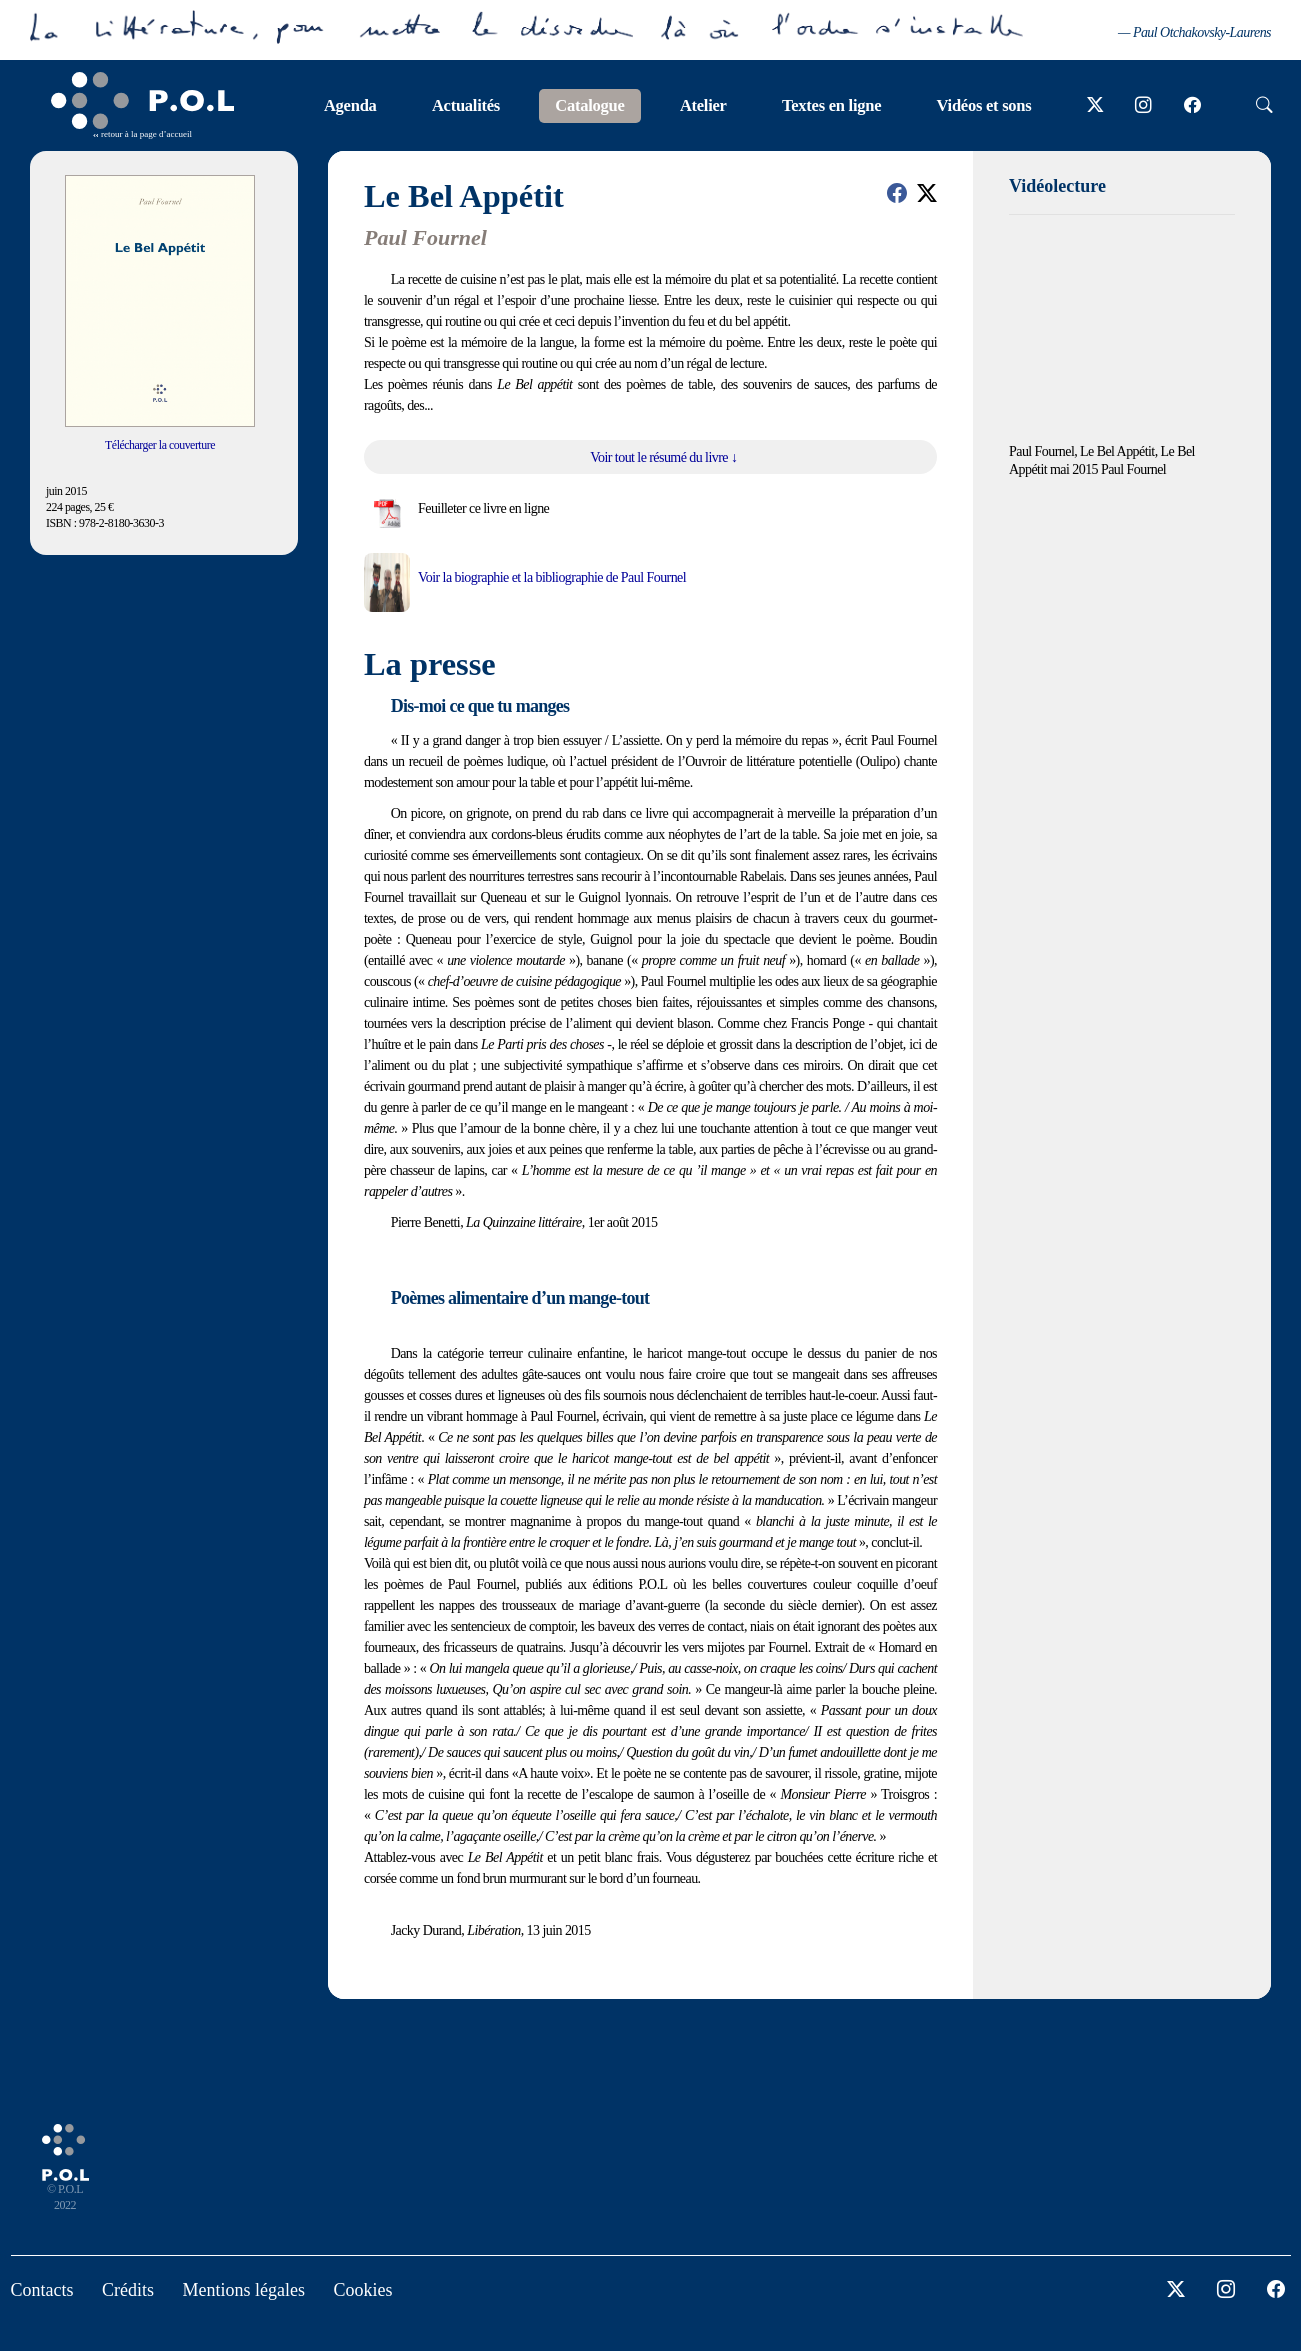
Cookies (362, 2290)
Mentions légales (244, 2290)
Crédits (128, 2290)
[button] (897, 193)
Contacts (42, 2290)
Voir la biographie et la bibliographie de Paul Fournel (552, 577)
